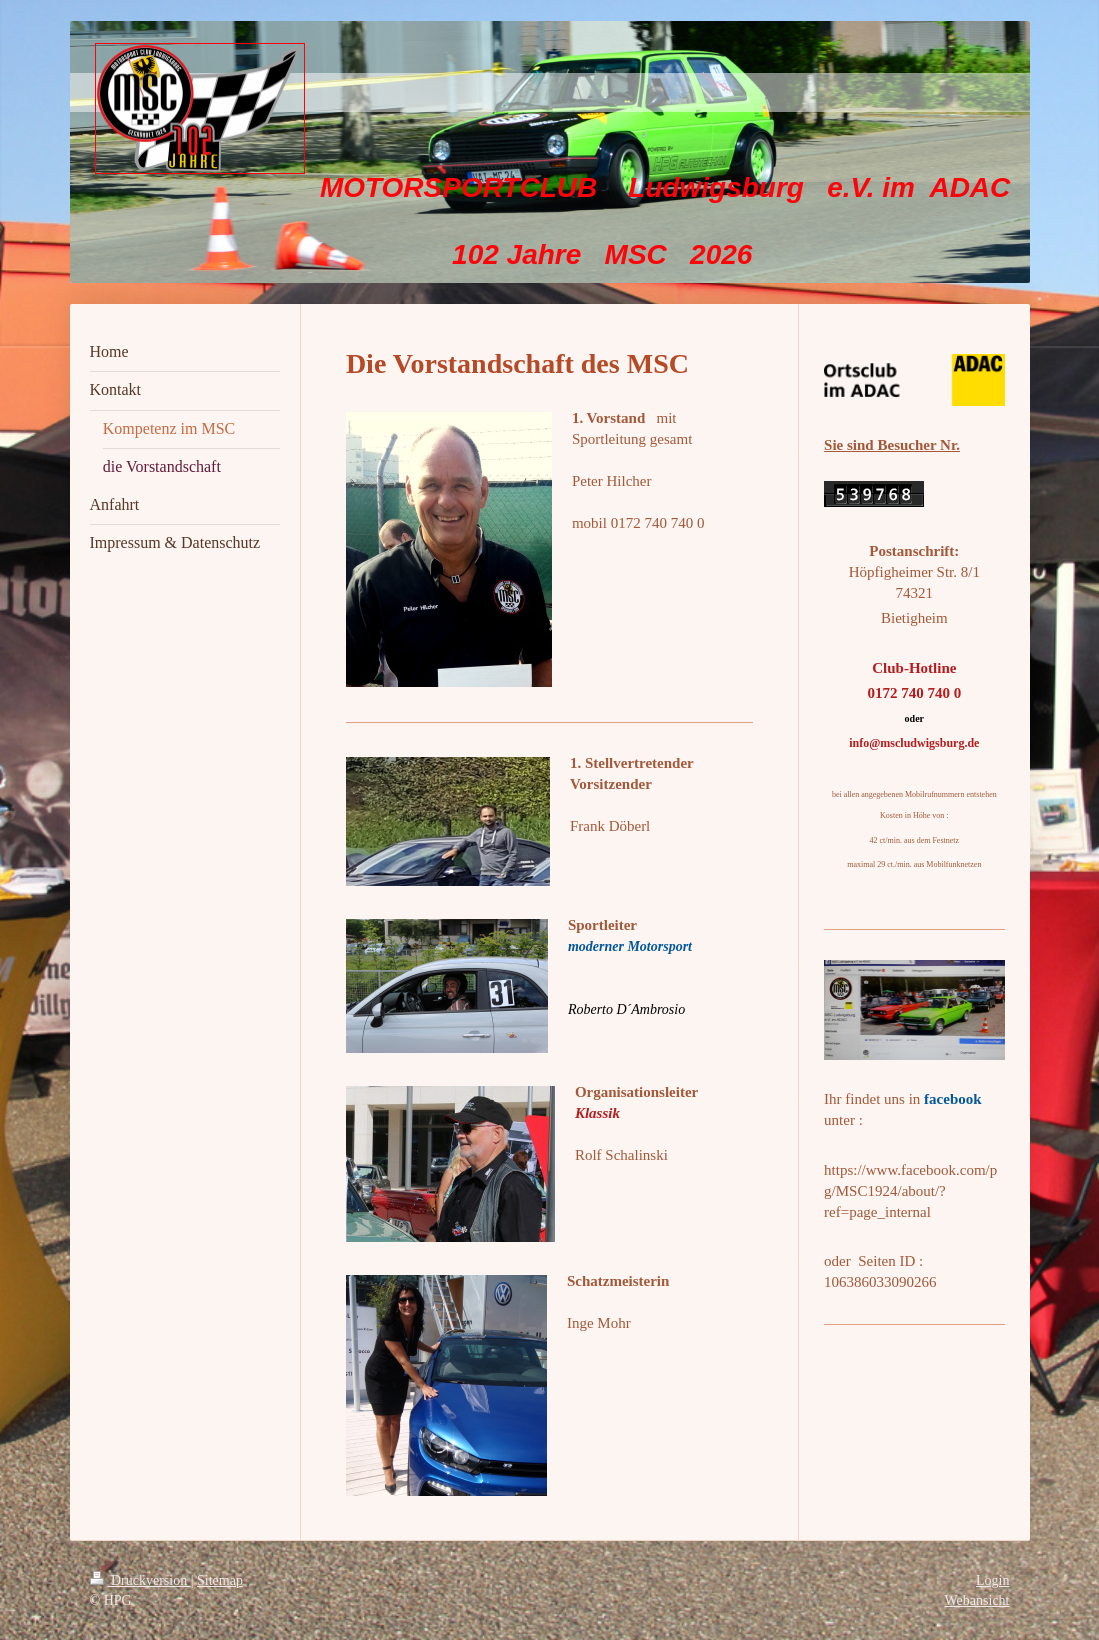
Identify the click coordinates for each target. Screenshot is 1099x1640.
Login (992, 1580)
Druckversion (140, 1580)
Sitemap (220, 1580)
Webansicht (977, 1600)
